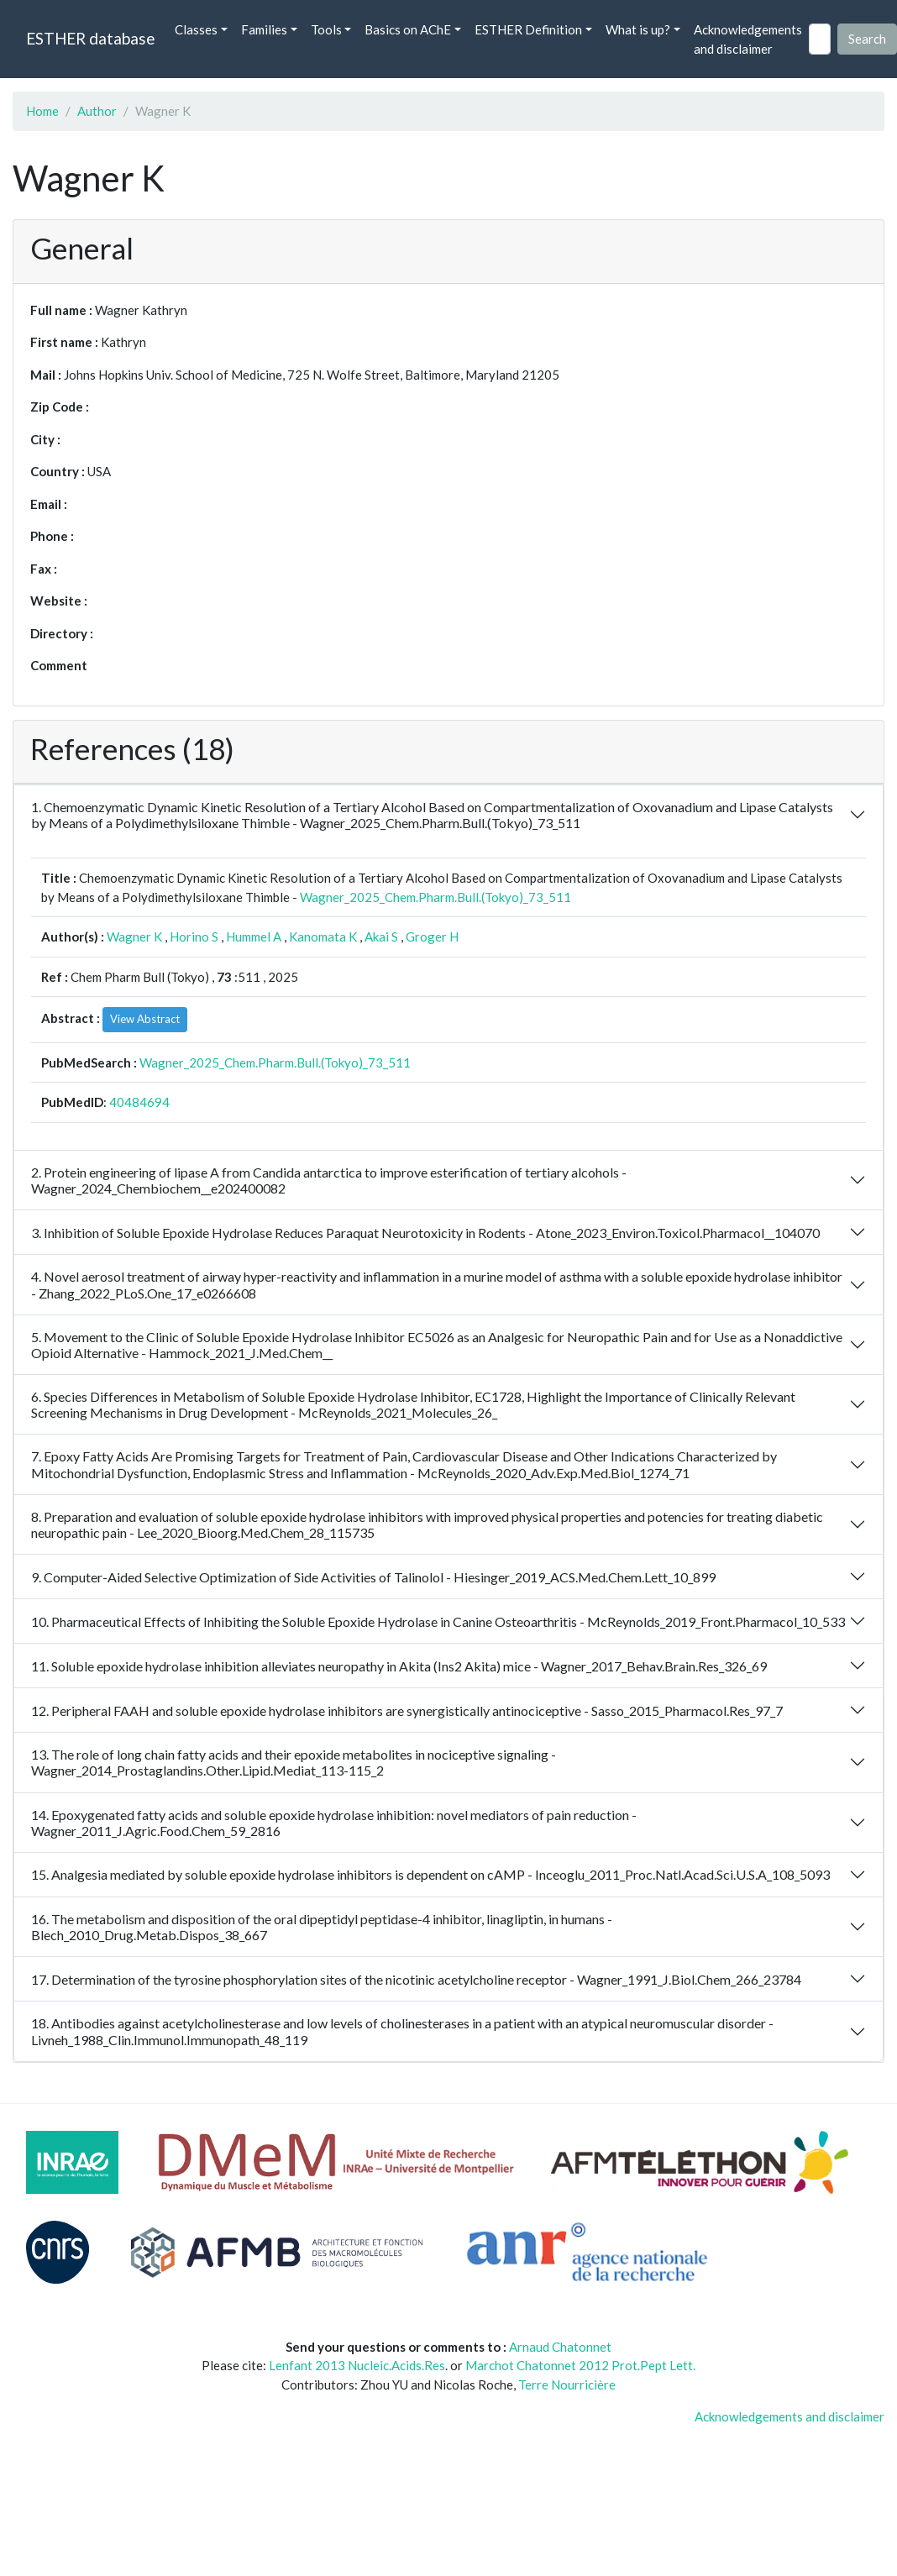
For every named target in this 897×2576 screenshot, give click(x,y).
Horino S (194, 936)
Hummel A (253, 936)
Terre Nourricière (567, 2384)
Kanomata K (323, 936)
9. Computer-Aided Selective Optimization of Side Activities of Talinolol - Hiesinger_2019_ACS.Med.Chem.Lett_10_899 (373, 1577)
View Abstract (145, 1019)
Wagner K (134, 936)
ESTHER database (90, 38)
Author (97, 110)
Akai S (381, 936)
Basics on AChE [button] (408, 29)
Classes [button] (196, 29)
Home (42, 110)
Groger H (432, 936)
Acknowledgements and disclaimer (748, 39)
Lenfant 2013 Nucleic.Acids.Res (357, 2365)
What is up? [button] (638, 29)
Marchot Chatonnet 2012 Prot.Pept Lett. (580, 2365)
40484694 (139, 1102)
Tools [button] (326, 29)
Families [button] (264, 29)
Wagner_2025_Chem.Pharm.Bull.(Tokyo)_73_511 (435, 897)
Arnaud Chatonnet (560, 2346)
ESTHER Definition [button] (528, 29)
